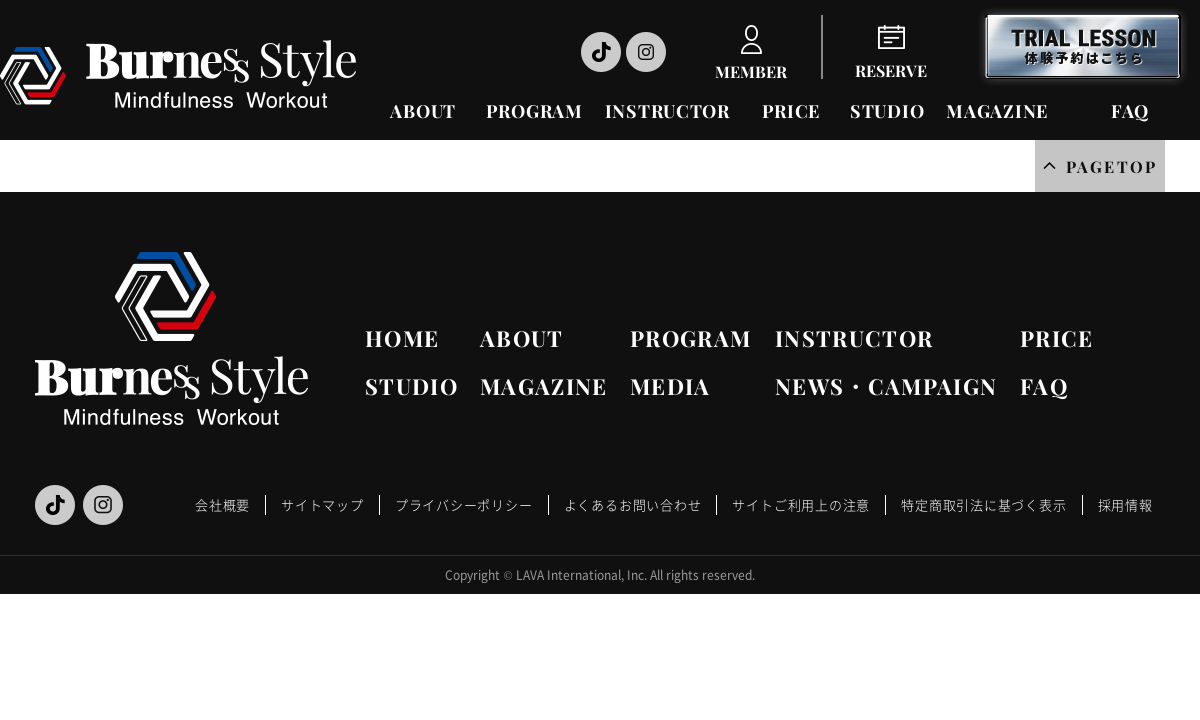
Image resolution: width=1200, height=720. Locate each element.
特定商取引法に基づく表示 (983, 504)
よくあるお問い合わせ (633, 504)
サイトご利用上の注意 (801, 504)
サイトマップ (322, 504)
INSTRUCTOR (667, 111)
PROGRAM (534, 111)
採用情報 (1125, 504)
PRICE (791, 111)
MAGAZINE (997, 111)
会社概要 (222, 504)
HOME (402, 338)
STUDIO (887, 111)
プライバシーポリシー (464, 504)
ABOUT (423, 111)
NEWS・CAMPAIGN (886, 386)
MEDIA (670, 386)
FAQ (1130, 111)
